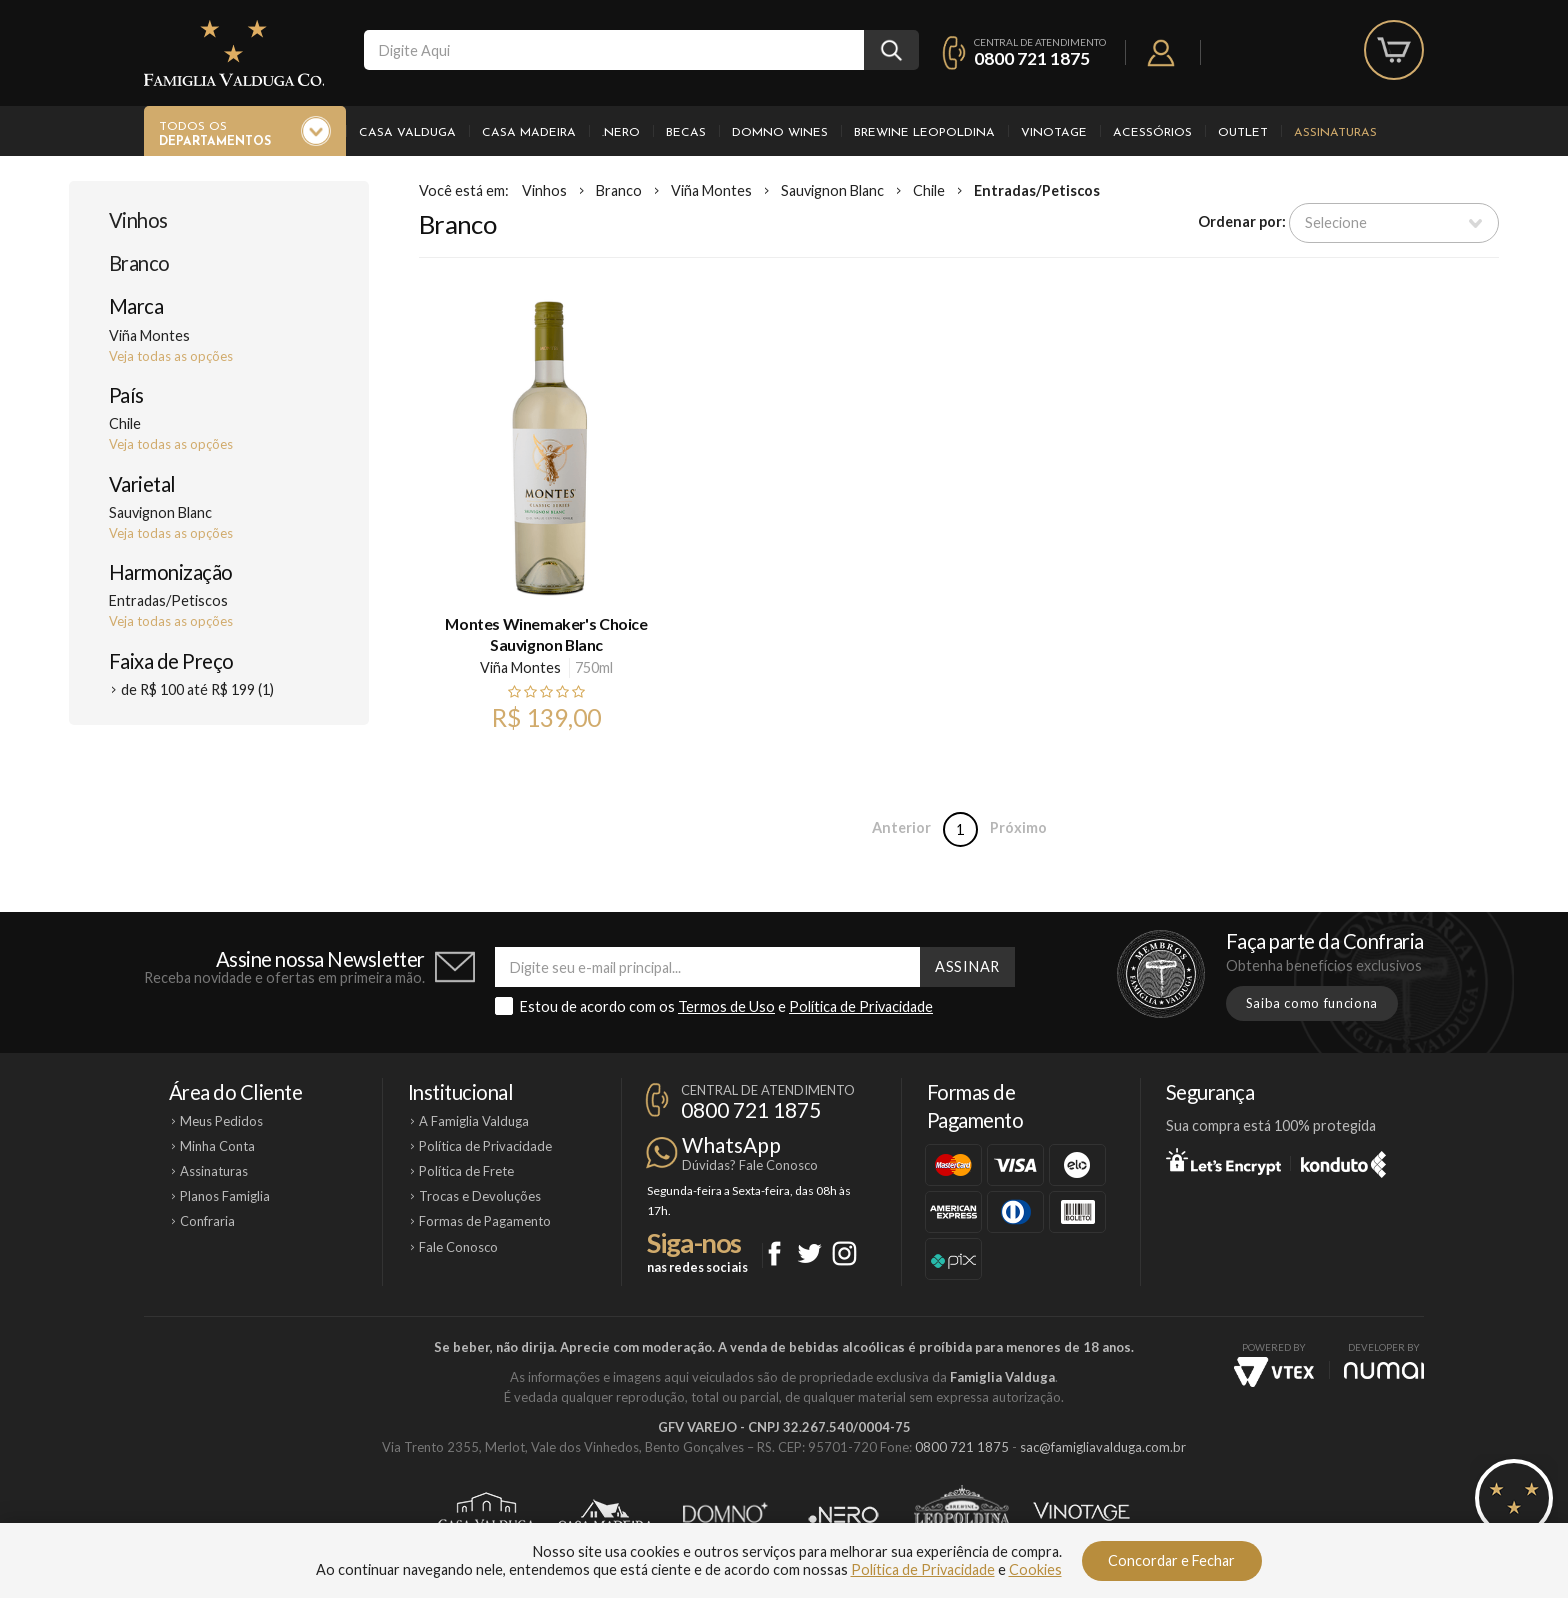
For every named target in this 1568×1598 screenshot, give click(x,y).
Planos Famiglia (225, 1196)
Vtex (1274, 1372)
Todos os (215, 135)
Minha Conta (217, 1146)
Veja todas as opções (171, 356)
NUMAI (1384, 1370)
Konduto (1343, 1161)
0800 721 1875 (1032, 58)
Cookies (1035, 1569)
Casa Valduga (407, 133)
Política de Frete (466, 1171)
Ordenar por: (1242, 221)
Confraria (207, 1221)
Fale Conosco (458, 1247)
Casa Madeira (529, 133)
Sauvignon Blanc (832, 190)
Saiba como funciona (1312, 1003)
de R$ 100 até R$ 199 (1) (197, 689)
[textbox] (614, 50)
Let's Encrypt (1223, 1161)
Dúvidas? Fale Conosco (750, 1165)
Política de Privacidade (861, 1006)
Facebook (774, 1253)
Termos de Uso (726, 1006)
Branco (139, 263)
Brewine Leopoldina (924, 133)
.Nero (621, 133)
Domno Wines (780, 133)
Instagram (844, 1253)
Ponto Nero (843, 1515)
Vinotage (1054, 133)
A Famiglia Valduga (474, 1121)
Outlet (1243, 133)
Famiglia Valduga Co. (234, 53)
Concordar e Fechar (1171, 1560)
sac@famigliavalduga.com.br (1103, 1447)
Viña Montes (711, 190)
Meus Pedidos (221, 1121)
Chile (929, 190)
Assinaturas (1335, 133)
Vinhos (138, 220)
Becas (686, 133)
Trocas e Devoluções (480, 1196)
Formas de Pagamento (485, 1221)
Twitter (809, 1253)
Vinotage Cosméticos (1081, 1515)
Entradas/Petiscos (1037, 190)
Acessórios (1152, 133)
